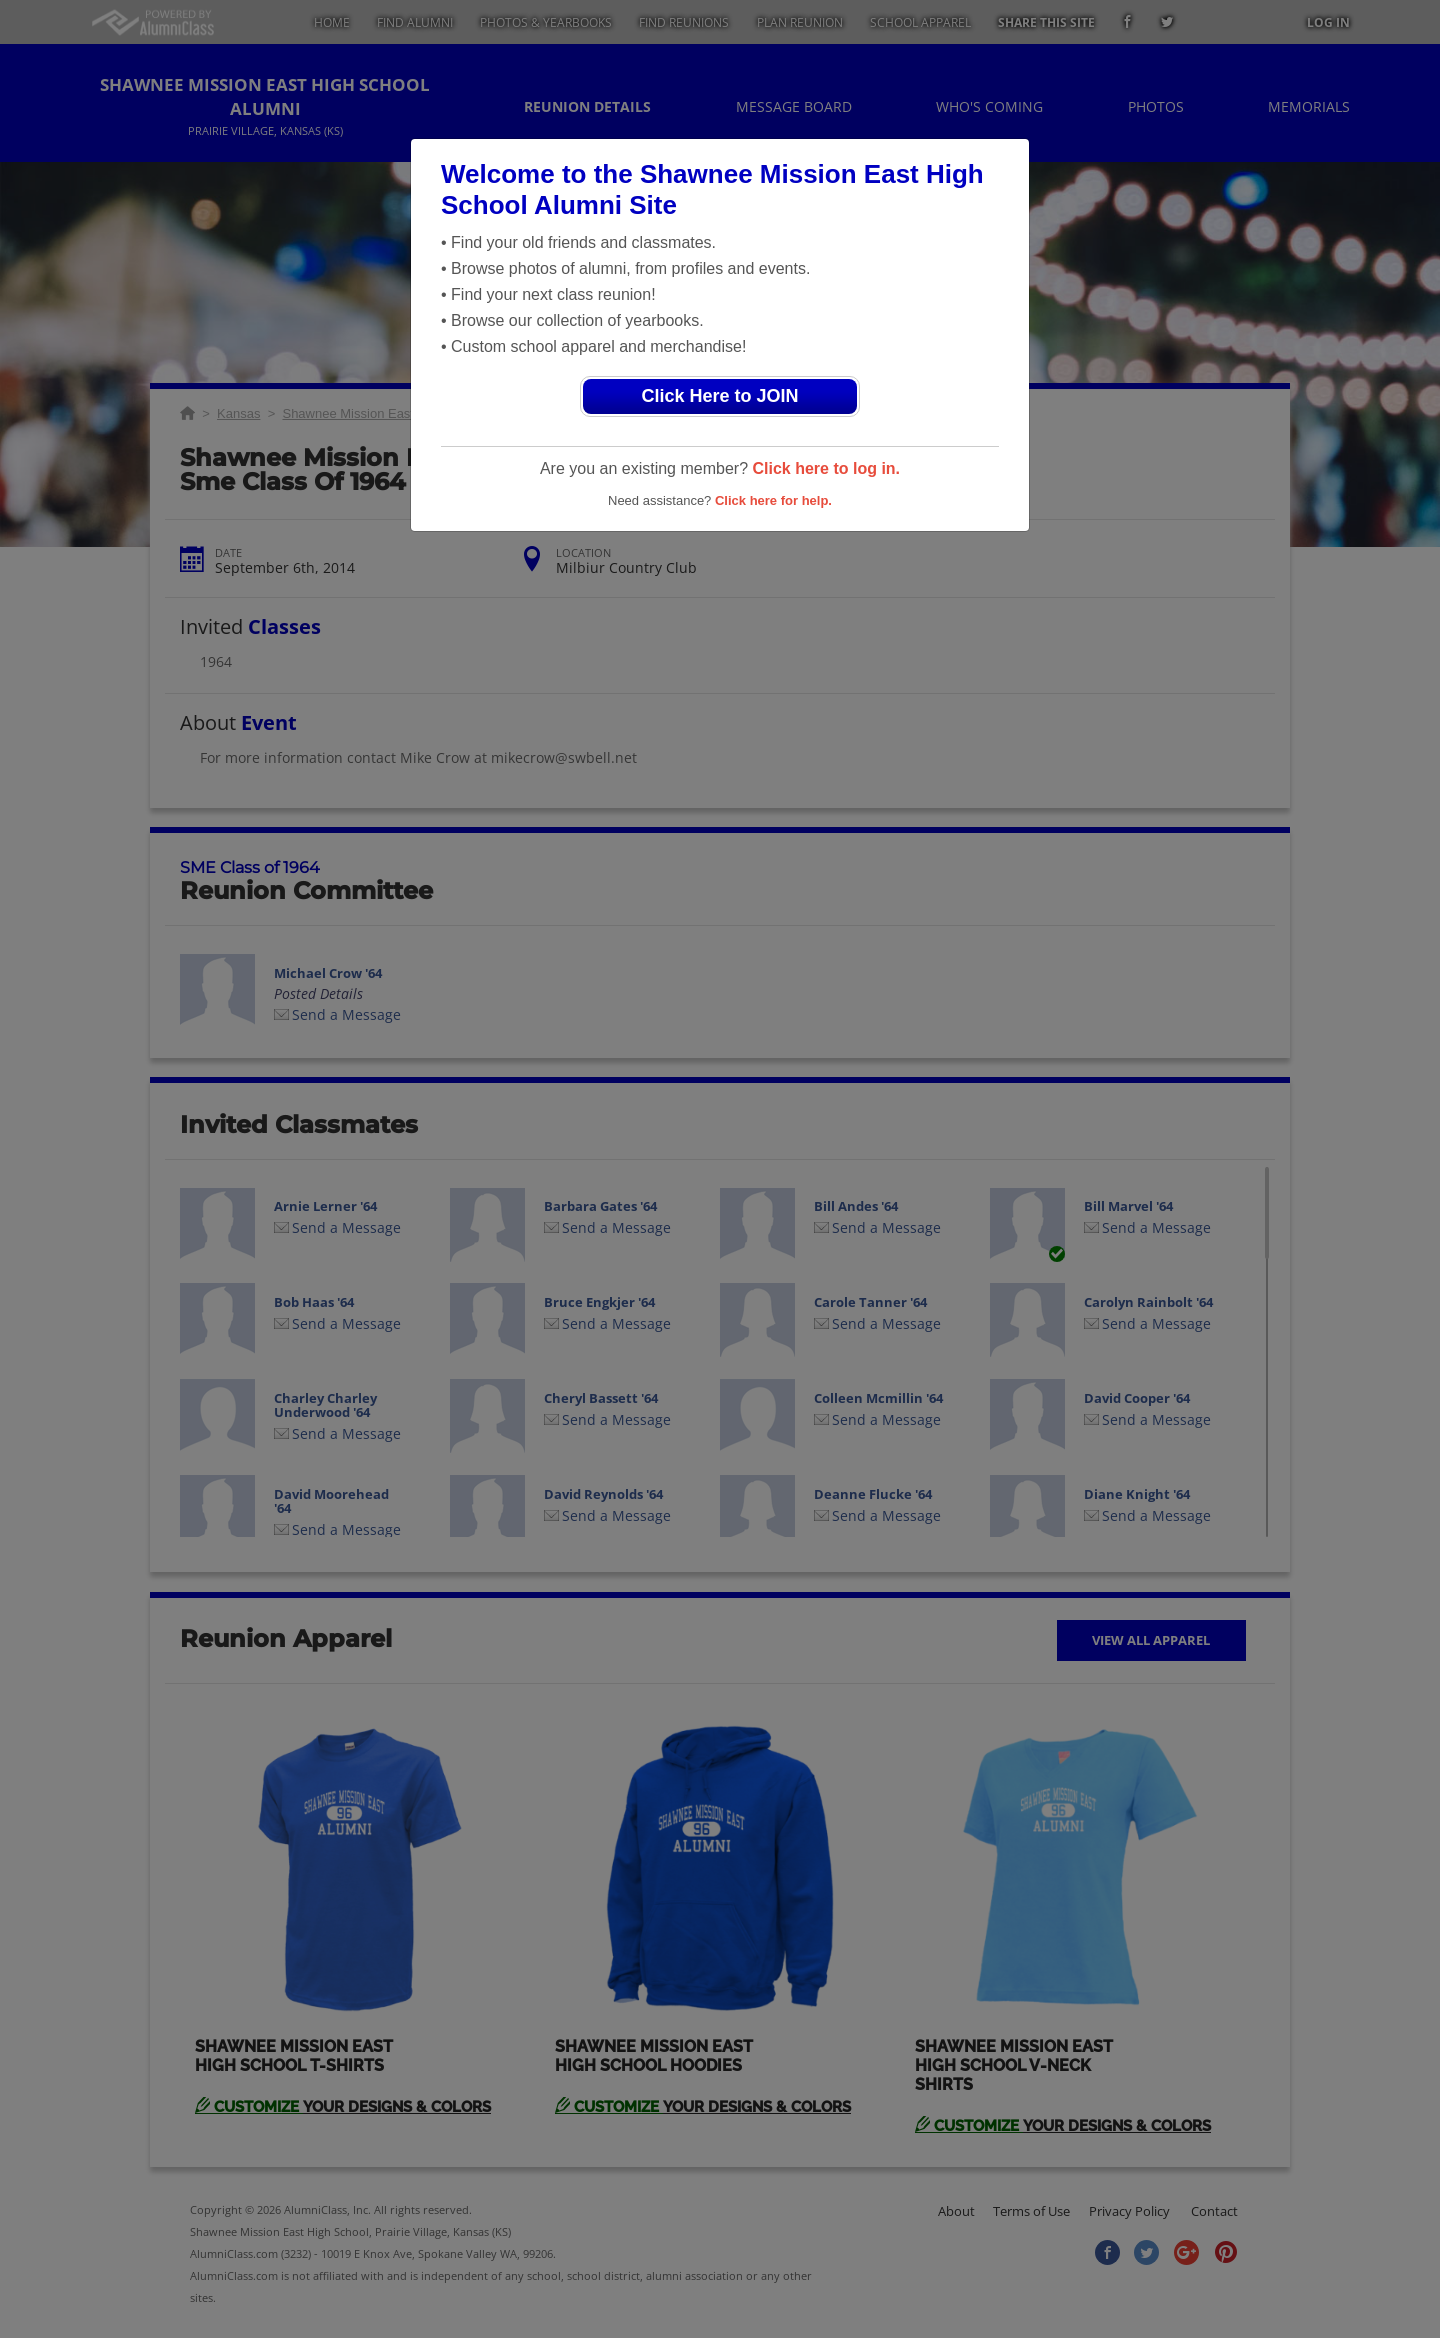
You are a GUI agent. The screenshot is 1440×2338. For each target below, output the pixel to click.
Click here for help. (773, 500)
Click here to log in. (826, 468)
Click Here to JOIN (719, 396)
